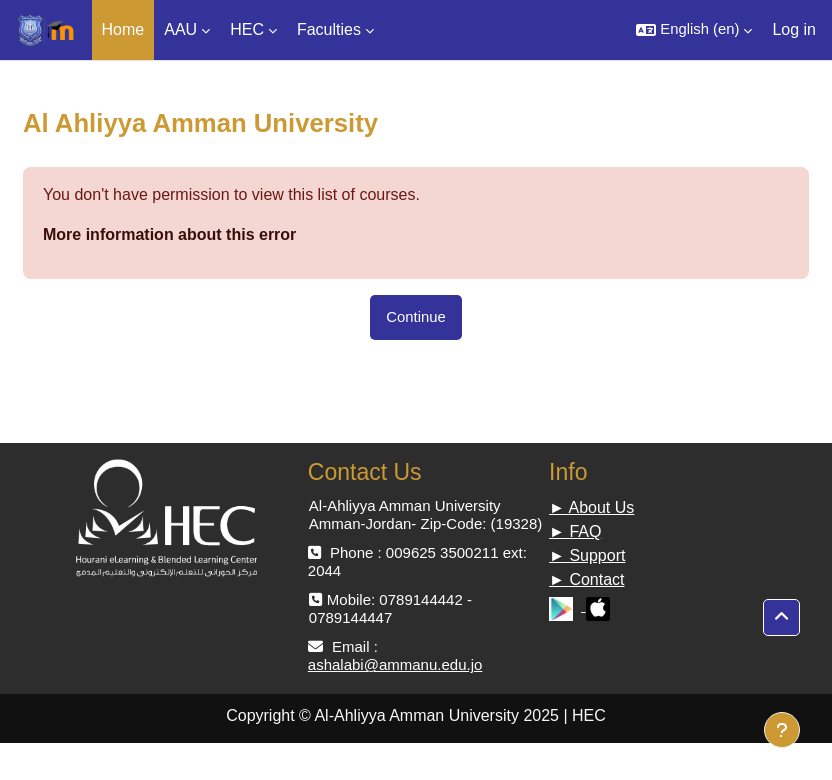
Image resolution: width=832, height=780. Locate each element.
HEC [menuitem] (247, 29)
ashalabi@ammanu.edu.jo (395, 664)
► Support (587, 555)
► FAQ (575, 531)
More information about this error (169, 234)
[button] (694, 30)
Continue (415, 317)
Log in (794, 29)
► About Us (591, 507)
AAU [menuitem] (180, 29)
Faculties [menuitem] (329, 29)
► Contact (586, 579)
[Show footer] (782, 730)
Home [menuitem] (123, 29)
